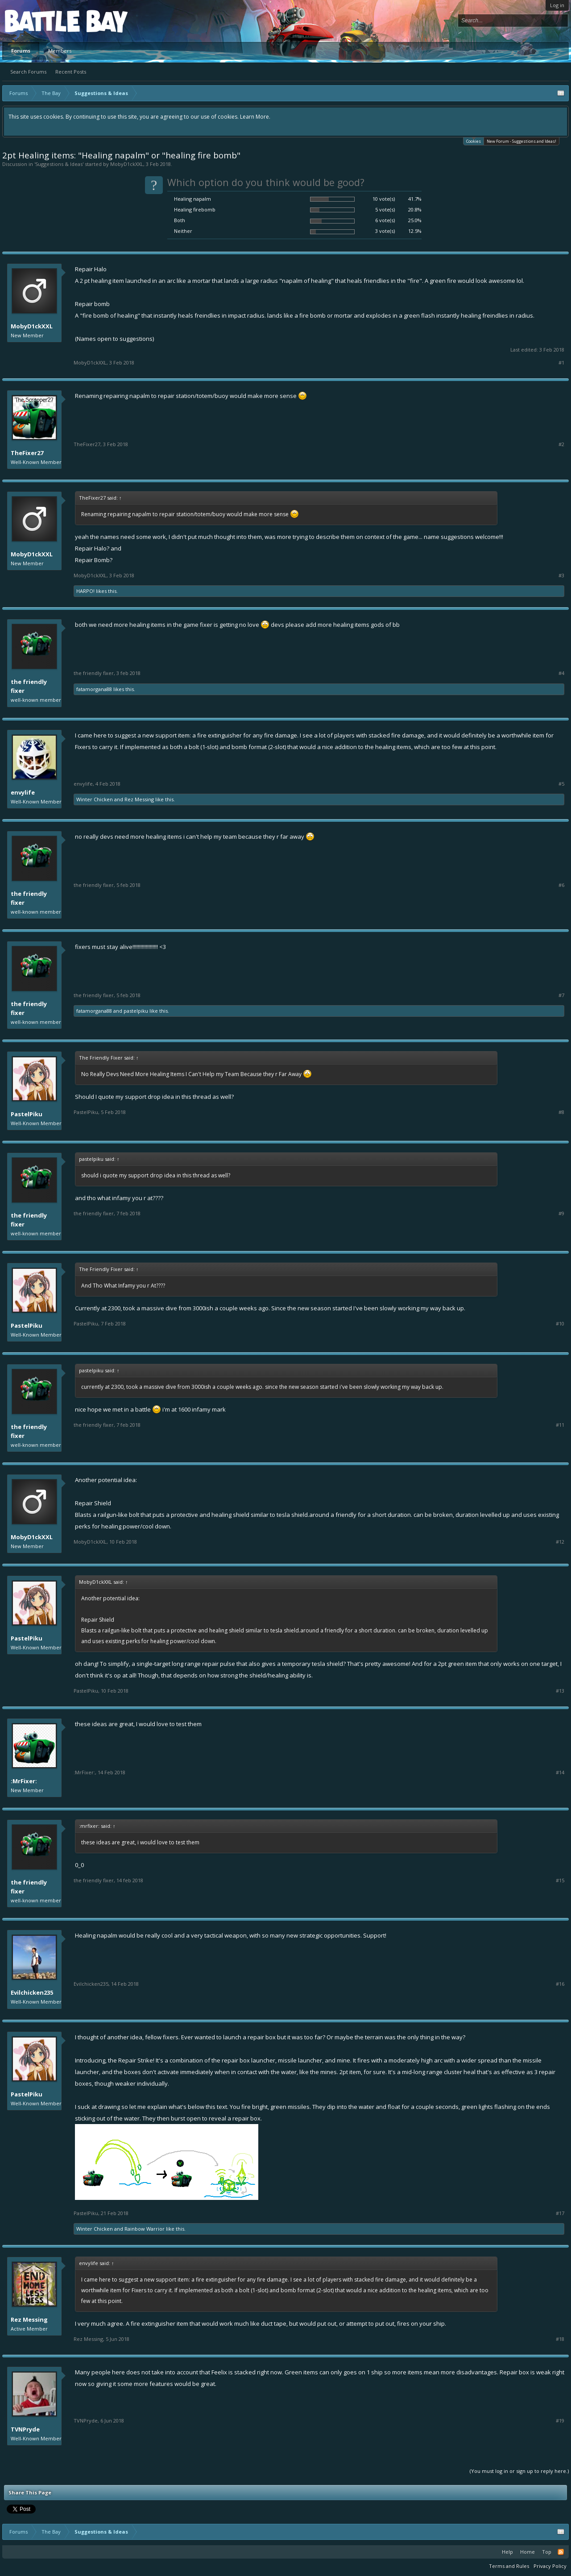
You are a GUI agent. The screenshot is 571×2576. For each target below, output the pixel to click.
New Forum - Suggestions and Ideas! (521, 141)
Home (527, 2551)
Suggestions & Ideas (59, 164)
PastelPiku (136, 1010)
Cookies (473, 140)
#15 (560, 1880)
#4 (561, 673)
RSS (560, 2551)
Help (507, 2551)
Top (546, 2551)
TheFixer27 (27, 453)
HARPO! (85, 591)
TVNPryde (25, 2429)
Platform (37, 21)
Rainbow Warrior (144, 2228)
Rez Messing (139, 799)
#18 (560, 2339)
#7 (561, 995)
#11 (560, 1425)
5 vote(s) (385, 209)
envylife (23, 792)
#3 (561, 575)
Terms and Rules (509, 2566)
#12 (560, 1542)
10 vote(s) (383, 198)
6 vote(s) (385, 220)
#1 (561, 363)
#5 (561, 784)
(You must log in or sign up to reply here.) (519, 2471)
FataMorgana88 (94, 689)
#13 (560, 1691)
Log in (557, 5)
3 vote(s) (385, 231)
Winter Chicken (94, 799)
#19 (560, 2421)
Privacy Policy (550, 2566)
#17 (560, 2213)
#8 (561, 1112)
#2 (561, 444)
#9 (561, 1213)
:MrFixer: (24, 1781)
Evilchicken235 (32, 1992)
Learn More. (255, 116)
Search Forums (28, 71)
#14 (560, 1772)
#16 (560, 1984)
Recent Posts (70, 71)
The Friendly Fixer (29, 686)
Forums (20, 50)
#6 (561, 885)
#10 (560, 1324)
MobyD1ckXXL (126, 164)
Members (59, 50)
